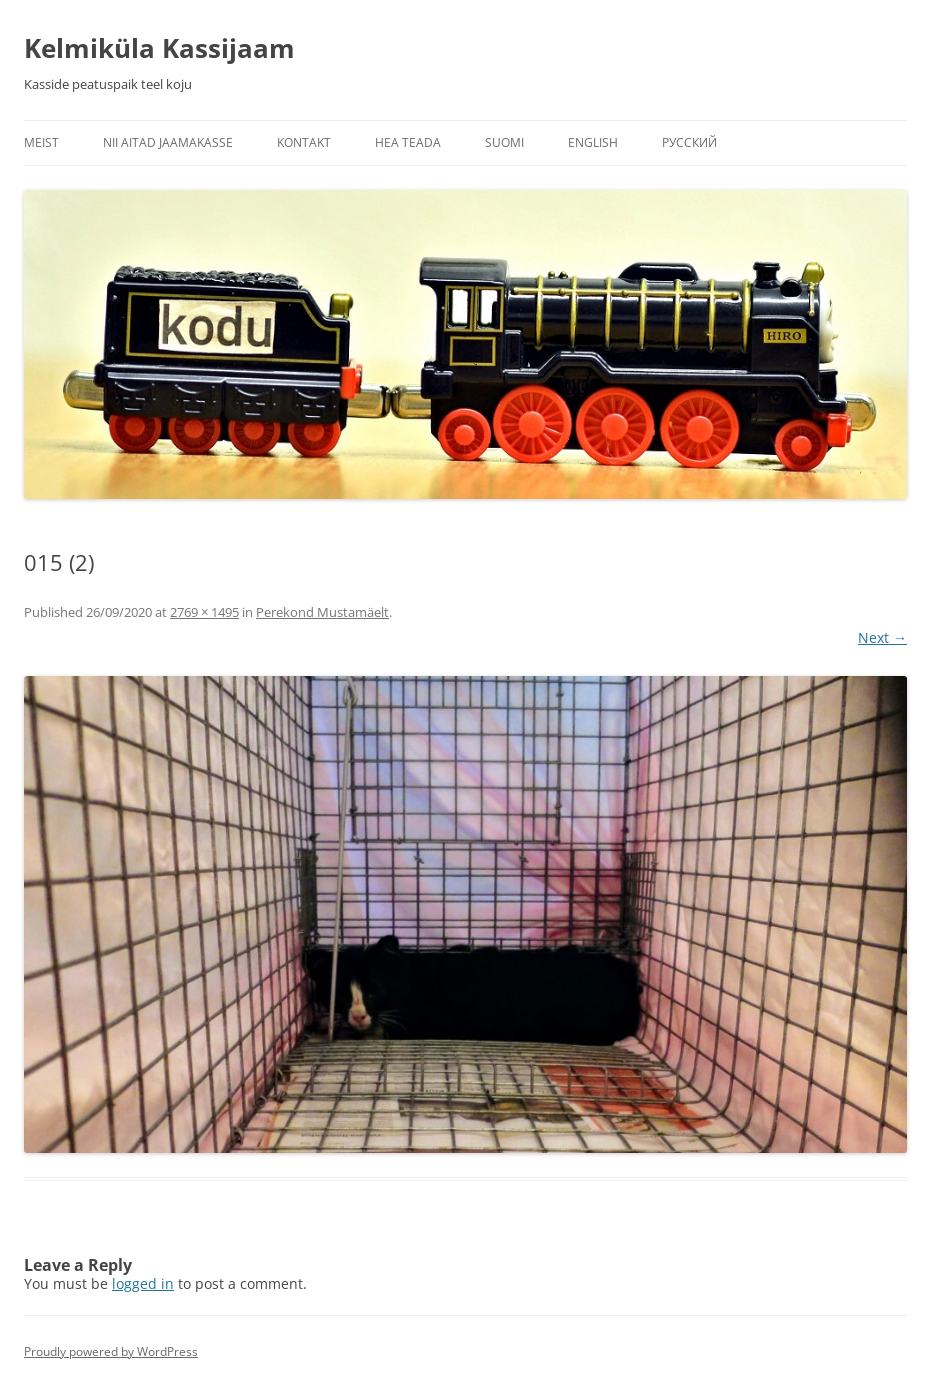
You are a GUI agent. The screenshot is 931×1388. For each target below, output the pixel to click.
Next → (882, 637)
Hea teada (408, 142)
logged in (143, 1283)
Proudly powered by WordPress (111, 1351)
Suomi (504, 142)
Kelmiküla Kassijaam (159, 48)
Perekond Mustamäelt (322, 612)
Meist (41, 142)
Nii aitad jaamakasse (168, 142)
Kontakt (304, 142)
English (593, 142)
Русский (689, 142)
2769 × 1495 (204, 612)
